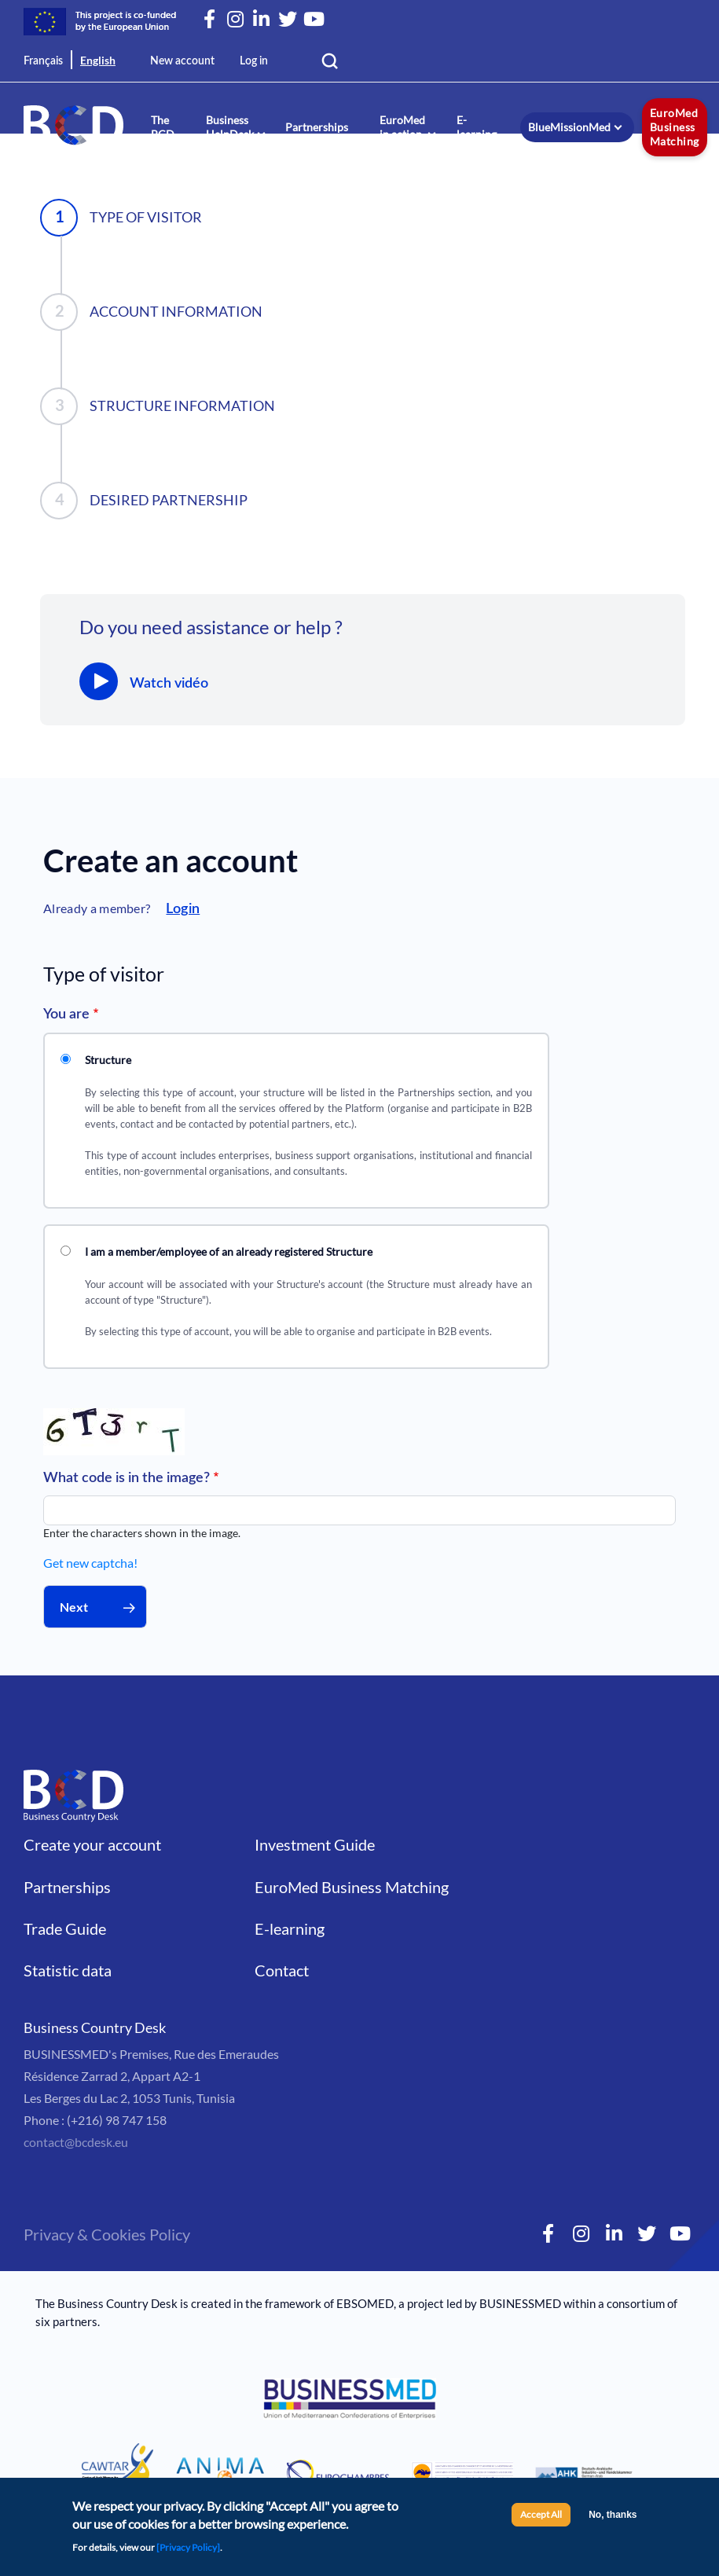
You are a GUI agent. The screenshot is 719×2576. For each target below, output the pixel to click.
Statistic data (68, 1970)
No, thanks (612, 2520)
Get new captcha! (90, 1562)
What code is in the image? (126, 1478)
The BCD (162, 127)
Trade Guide (65, 1928)
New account (182, 61)
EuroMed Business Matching (674, 127)
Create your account (92, 1844)
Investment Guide (315, 1844)
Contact (282, 1970)
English (98, 60)
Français (43, 61)
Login (183, 909)
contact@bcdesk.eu (76, 2141)
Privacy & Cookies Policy (107, 2234)
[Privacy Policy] (188, 2553)
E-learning (477, 127)
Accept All (541, 2520)
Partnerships (316, 127)
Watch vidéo (169, 684)
